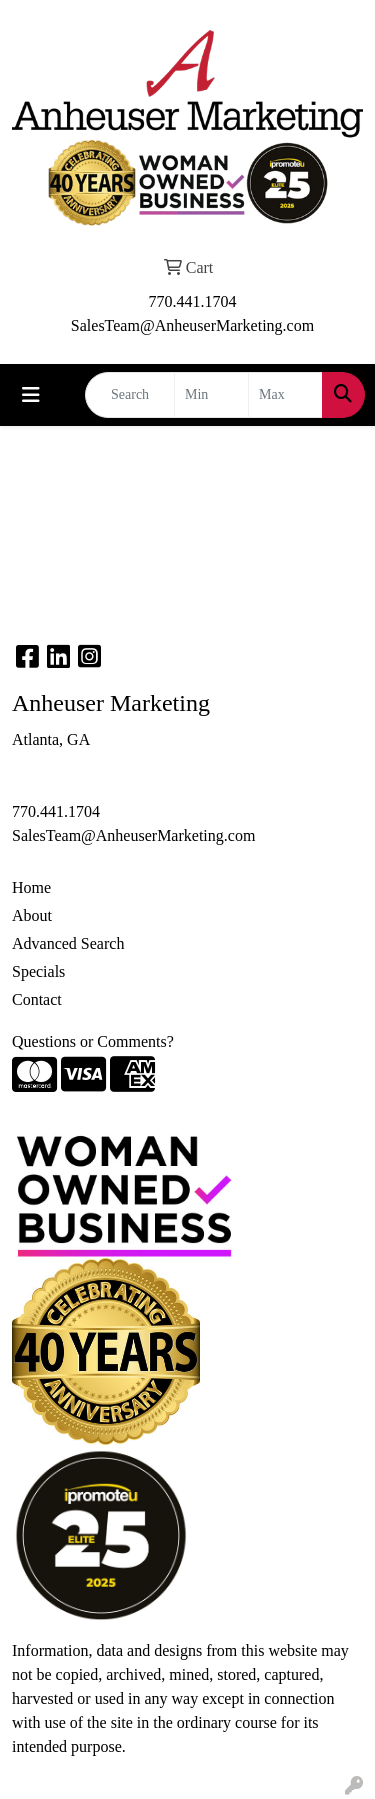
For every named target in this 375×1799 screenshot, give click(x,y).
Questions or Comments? (93, 1041)
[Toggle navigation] (31, 395)
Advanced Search (68, 943)
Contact (37, 999)
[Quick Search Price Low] (211, 395)
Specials (38, 971)
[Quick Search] (130, 395)
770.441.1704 (193, 301)
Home (31, 887)
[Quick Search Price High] (285, 395)
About (32, 915)
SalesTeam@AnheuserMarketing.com (192, 325)
